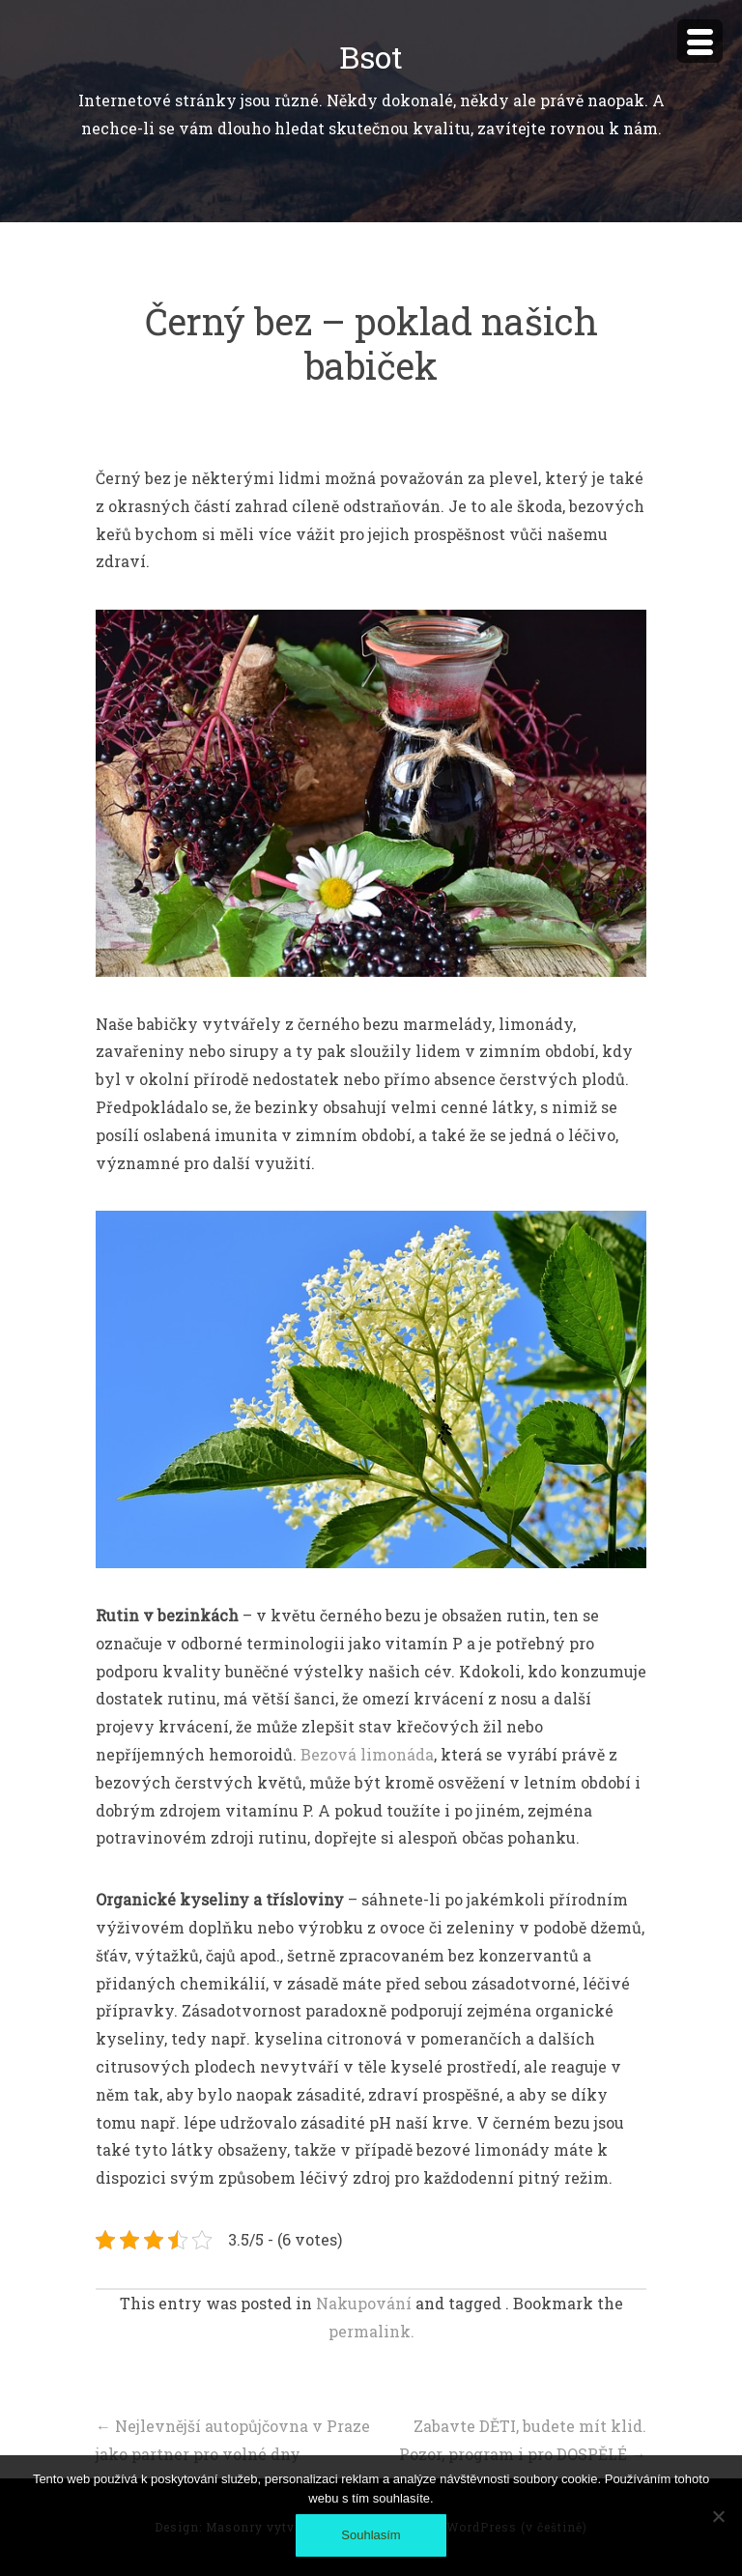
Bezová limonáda (367, 1754)
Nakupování (364, 2303)
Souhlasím (370, 2535)
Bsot (371, 56)
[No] (718, 2516)
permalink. (371, 2331)
